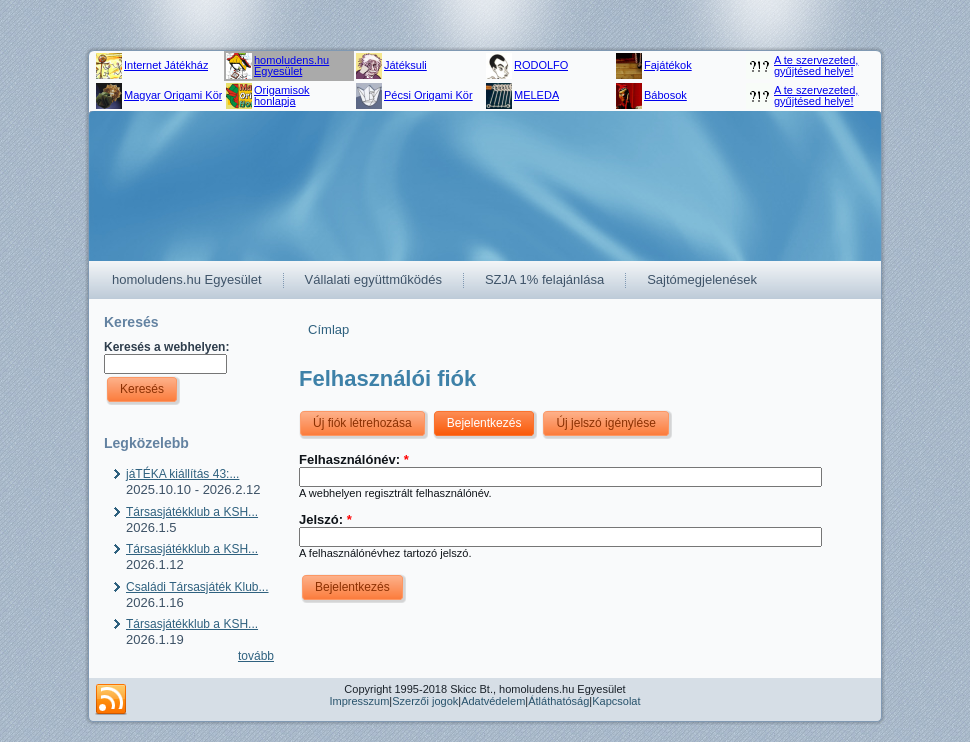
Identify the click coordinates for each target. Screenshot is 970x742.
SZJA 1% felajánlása (544, 279)
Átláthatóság (558, 701)
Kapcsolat (616, 701)
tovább (256, 656)
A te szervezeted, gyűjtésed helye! (816, 65)
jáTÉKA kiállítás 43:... (182, 474)
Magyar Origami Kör (173, 95)
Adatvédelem (493, 701)
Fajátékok (668, 65)
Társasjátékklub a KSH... (192, 512)
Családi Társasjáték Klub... (197, 587)
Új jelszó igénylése (605, 423)
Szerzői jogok (425, 701)
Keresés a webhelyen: (166, 347)
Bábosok (665, 95)
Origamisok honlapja (282, 95)
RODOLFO (541, 65)
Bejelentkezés (484, 423)
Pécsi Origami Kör (428, 95)
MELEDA (536, 95)
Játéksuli (405, 65)
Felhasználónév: (354, 459)
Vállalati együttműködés (373, 279)
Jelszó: (325, 519)
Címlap (328, 329)
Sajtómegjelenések (702, 279)
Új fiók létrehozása (362, 423)
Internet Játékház (166, 65)
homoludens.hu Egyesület (291, 65)
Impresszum (359, 701)
